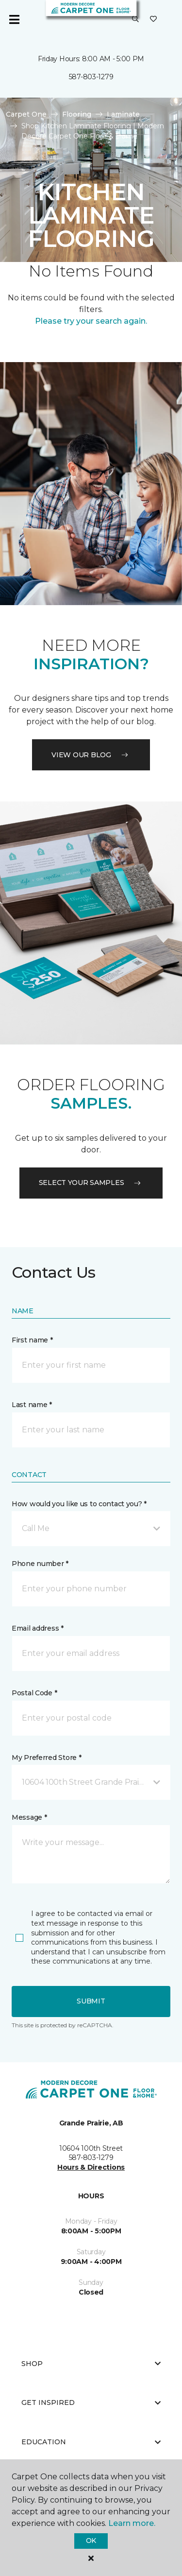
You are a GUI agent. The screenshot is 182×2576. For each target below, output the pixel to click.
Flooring (76, 114)
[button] (135, 19)
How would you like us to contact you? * (79, 1503)
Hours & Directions (91, 2167)
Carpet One (26, 114)
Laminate (123, 114)
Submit (91, 2001)
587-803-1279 (91, 76)
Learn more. (131, 2523)
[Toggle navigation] (14, 19)
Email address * (38, 1628)
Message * (29, 1817)
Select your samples (91, 1182)
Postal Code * (34, 1692)
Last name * (32, 1404)
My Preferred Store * (46, 1757)
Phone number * (40, 1563)
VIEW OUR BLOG (90, 754)
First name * (32, 1340)
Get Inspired (91, 2402)
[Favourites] (153, 19)
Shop (91, 2363)
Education (91, 2441)
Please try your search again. (91, 321)
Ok (91, 2540)
